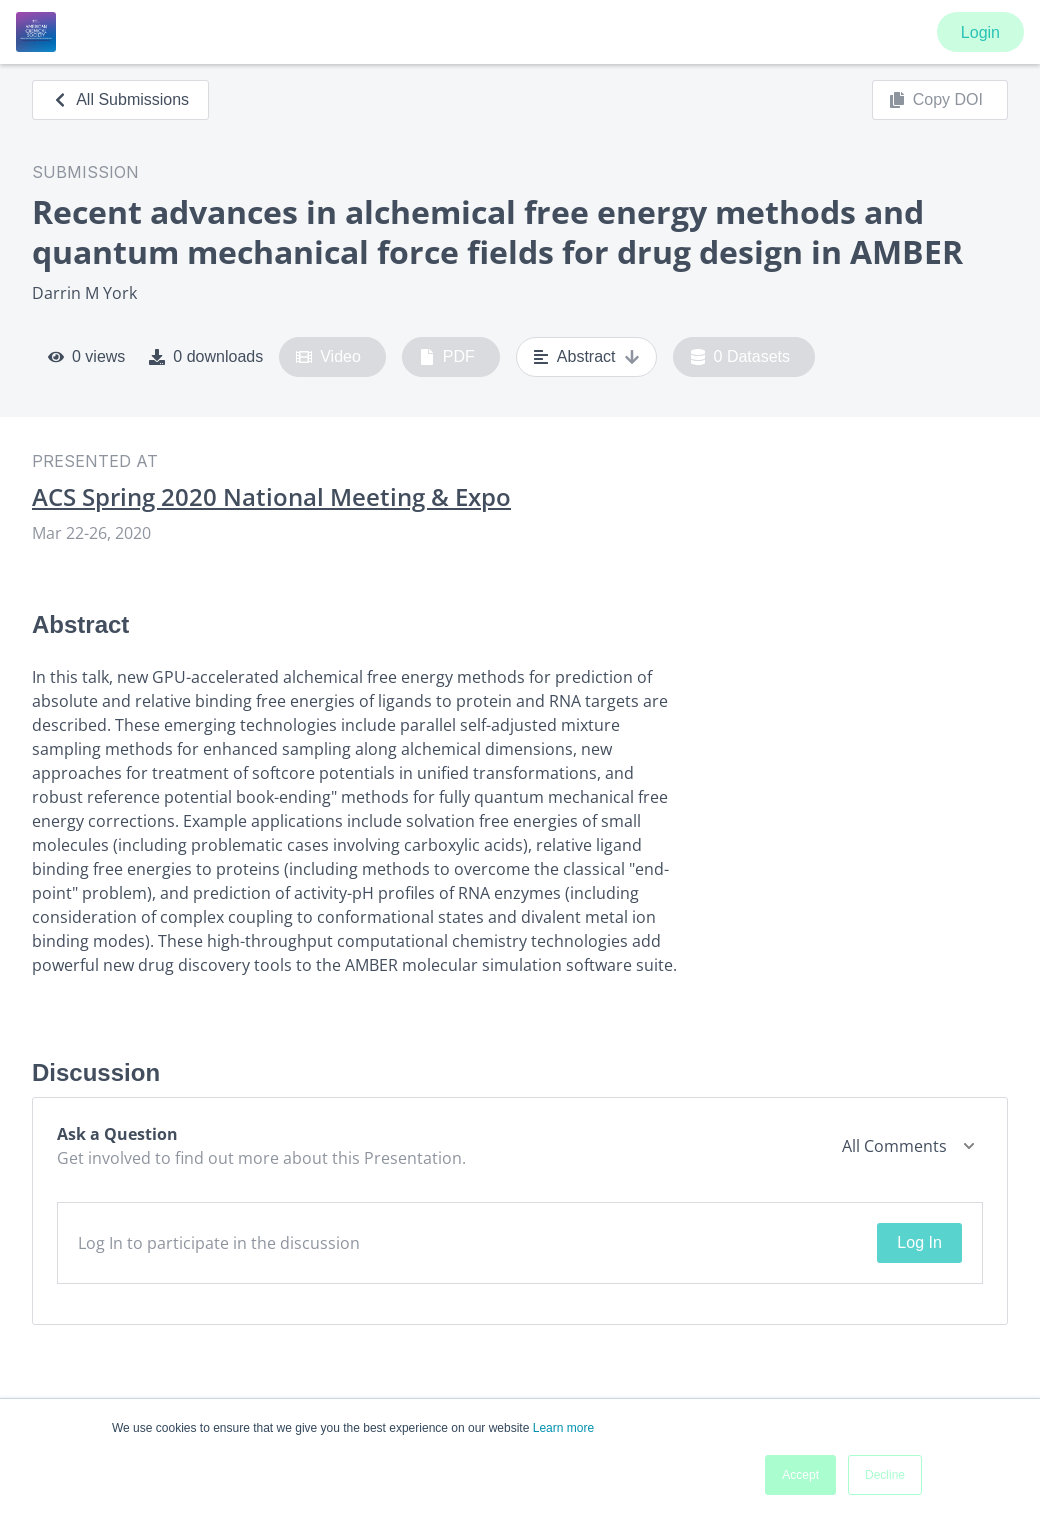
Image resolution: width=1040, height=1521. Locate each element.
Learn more (563, 1428)
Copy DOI (936, 100)
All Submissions (120, 99)
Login (980, 32)
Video (328, 357)
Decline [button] (885, 1475)
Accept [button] (800, 1475)
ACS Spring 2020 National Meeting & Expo (271, 497)
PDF (447, 357)
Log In (919, 1242)
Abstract (586, 357)
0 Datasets (740, 357)
